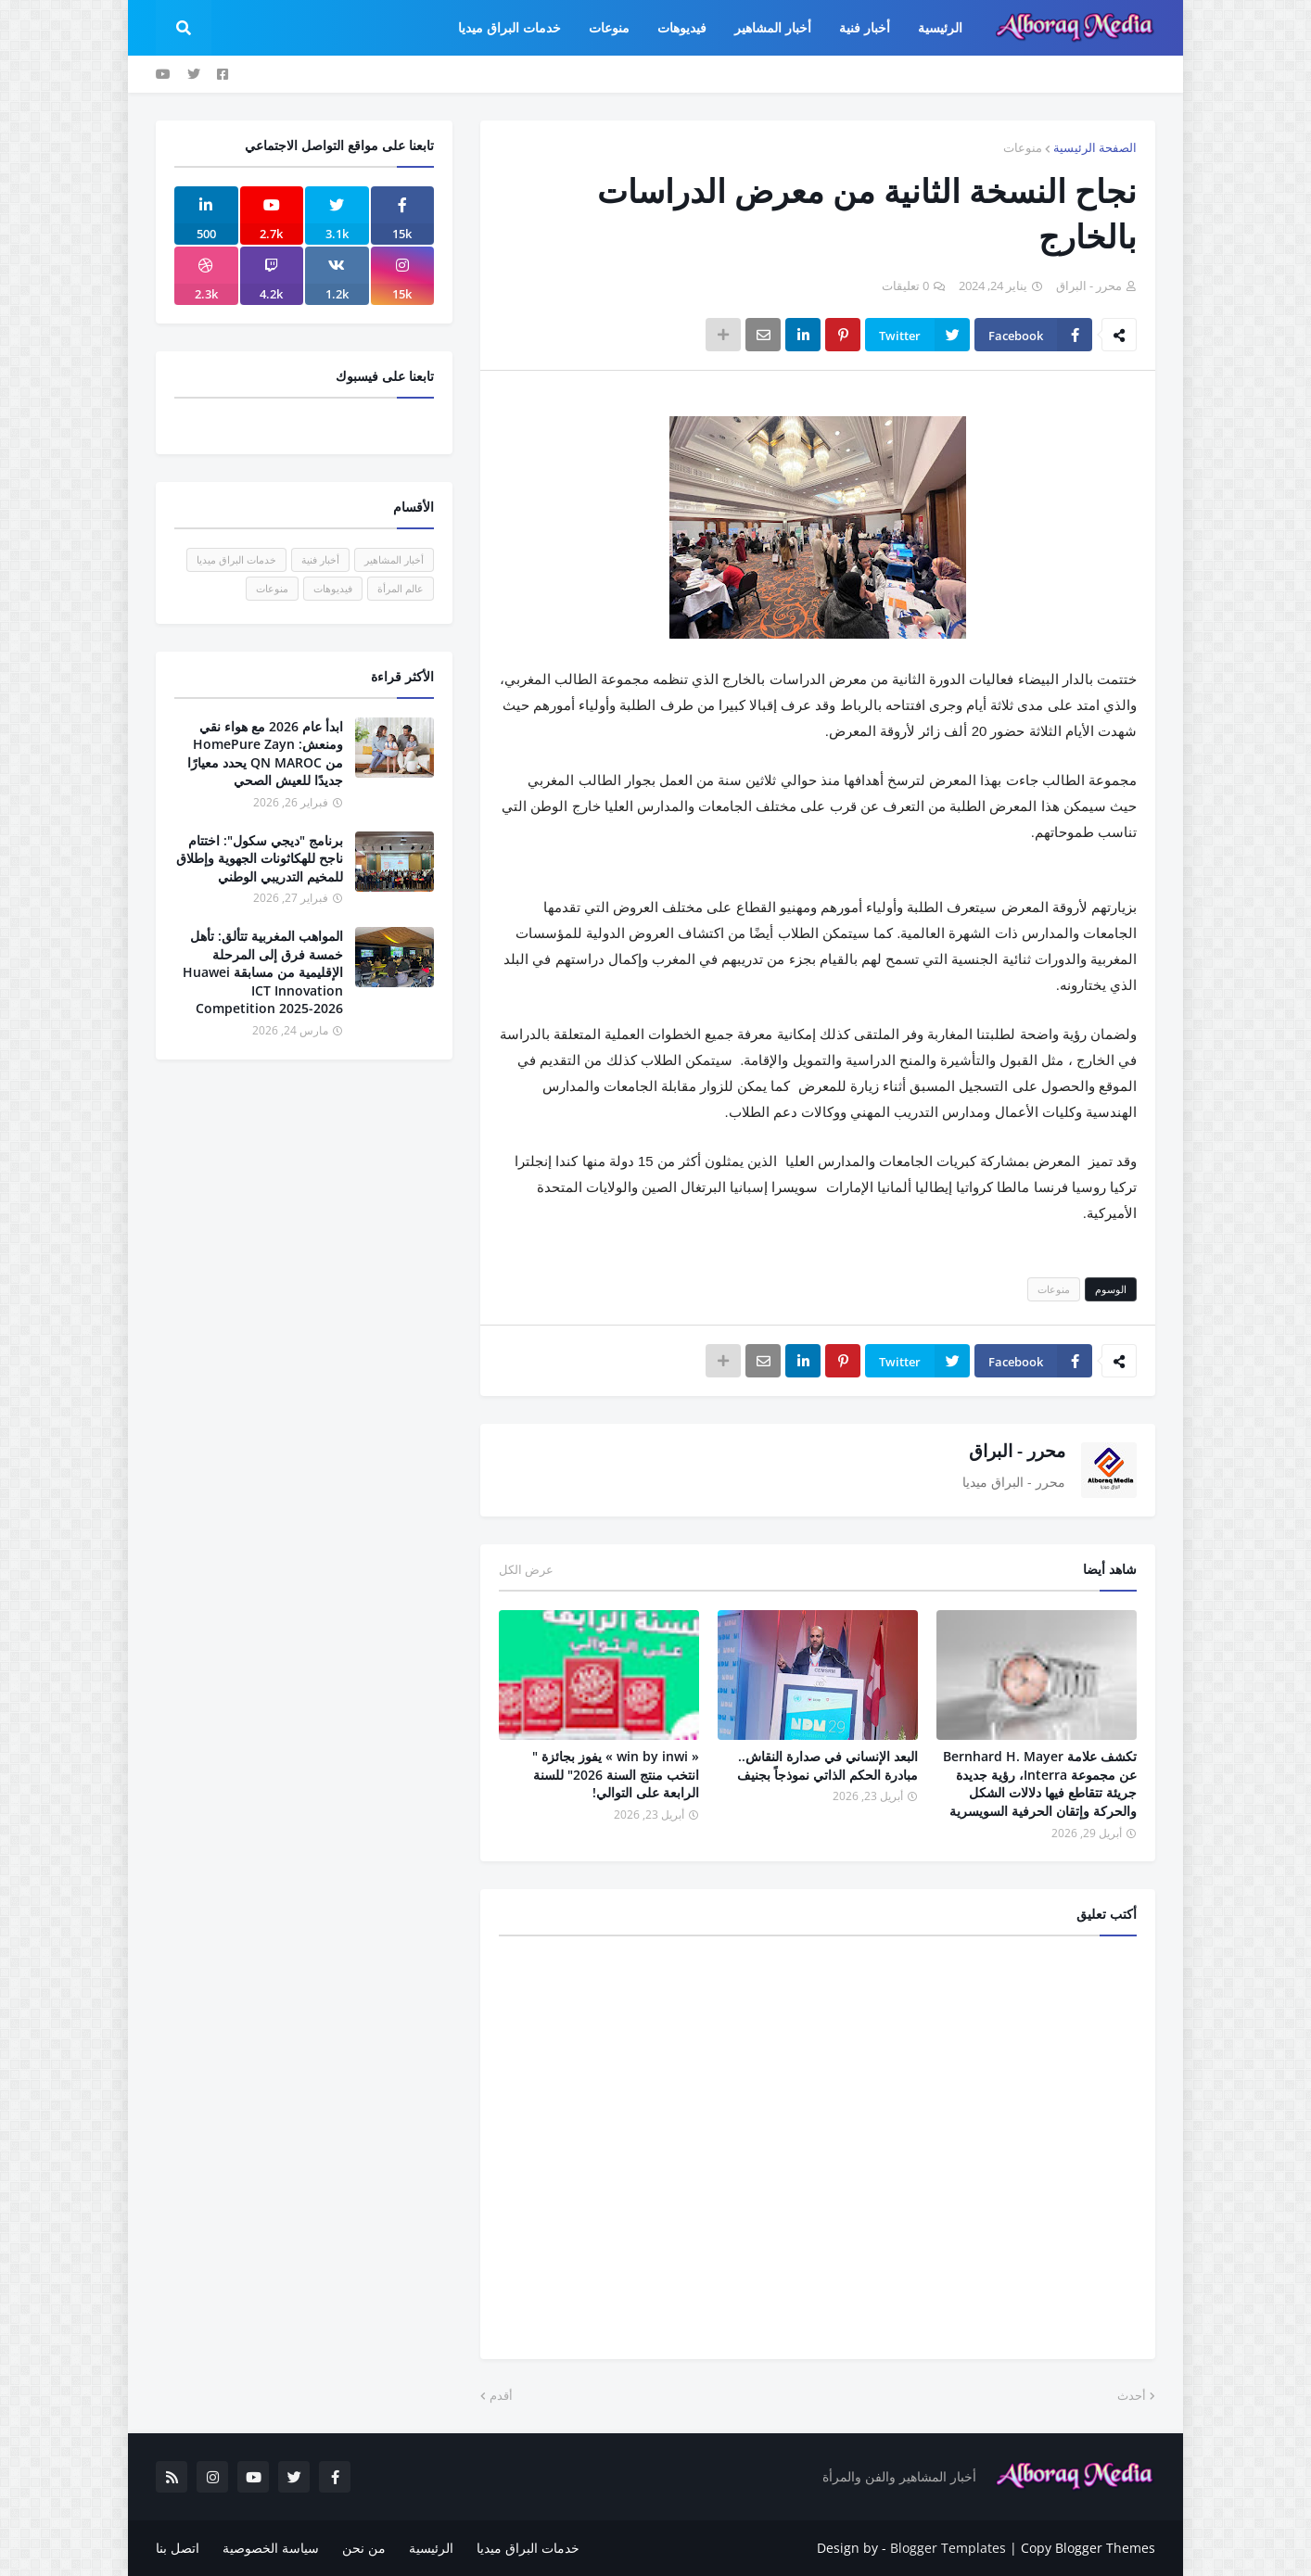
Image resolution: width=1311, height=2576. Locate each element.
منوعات (1022, 147)
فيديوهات (332, 588)
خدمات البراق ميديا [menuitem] (509, 27)
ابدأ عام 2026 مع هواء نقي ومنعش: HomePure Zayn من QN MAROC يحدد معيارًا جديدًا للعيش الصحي (265, 753)
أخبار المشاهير (394, 559)
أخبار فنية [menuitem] (864, 27)
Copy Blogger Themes (1088, 2548)
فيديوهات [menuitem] (681, 27)
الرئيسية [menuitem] (940, 27)
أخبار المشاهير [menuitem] (772, 27)
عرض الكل (526, 1569)
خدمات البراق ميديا (236, 559)
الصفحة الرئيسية (1095, 147)
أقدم (501, 2395)
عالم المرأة (400, 588)
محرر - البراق (1017, 1451)
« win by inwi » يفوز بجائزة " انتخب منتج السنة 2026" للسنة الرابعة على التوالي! (615, 1774)
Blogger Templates (948, 2548)
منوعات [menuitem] (609, 27)
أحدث (1131, 2395)
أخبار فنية (320, 559)
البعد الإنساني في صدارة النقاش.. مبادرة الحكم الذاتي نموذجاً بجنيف (827, 1765)
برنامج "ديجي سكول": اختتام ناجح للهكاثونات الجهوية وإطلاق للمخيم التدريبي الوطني (259, 858)
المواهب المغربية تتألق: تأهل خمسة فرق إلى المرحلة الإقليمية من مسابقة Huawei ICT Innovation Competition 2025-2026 (263, 972)
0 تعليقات (905, 285)
